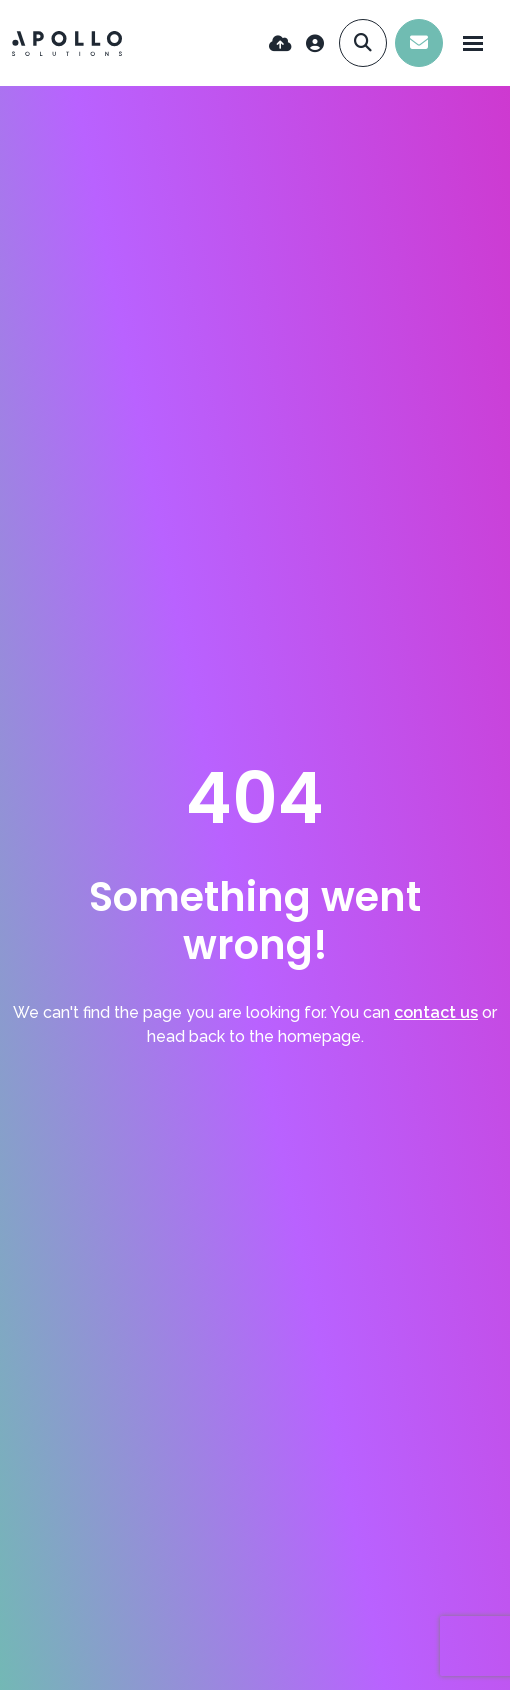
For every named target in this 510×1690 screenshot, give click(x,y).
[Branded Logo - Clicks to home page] (67, 43)
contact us (436, 1012)
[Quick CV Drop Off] (280, 43)
